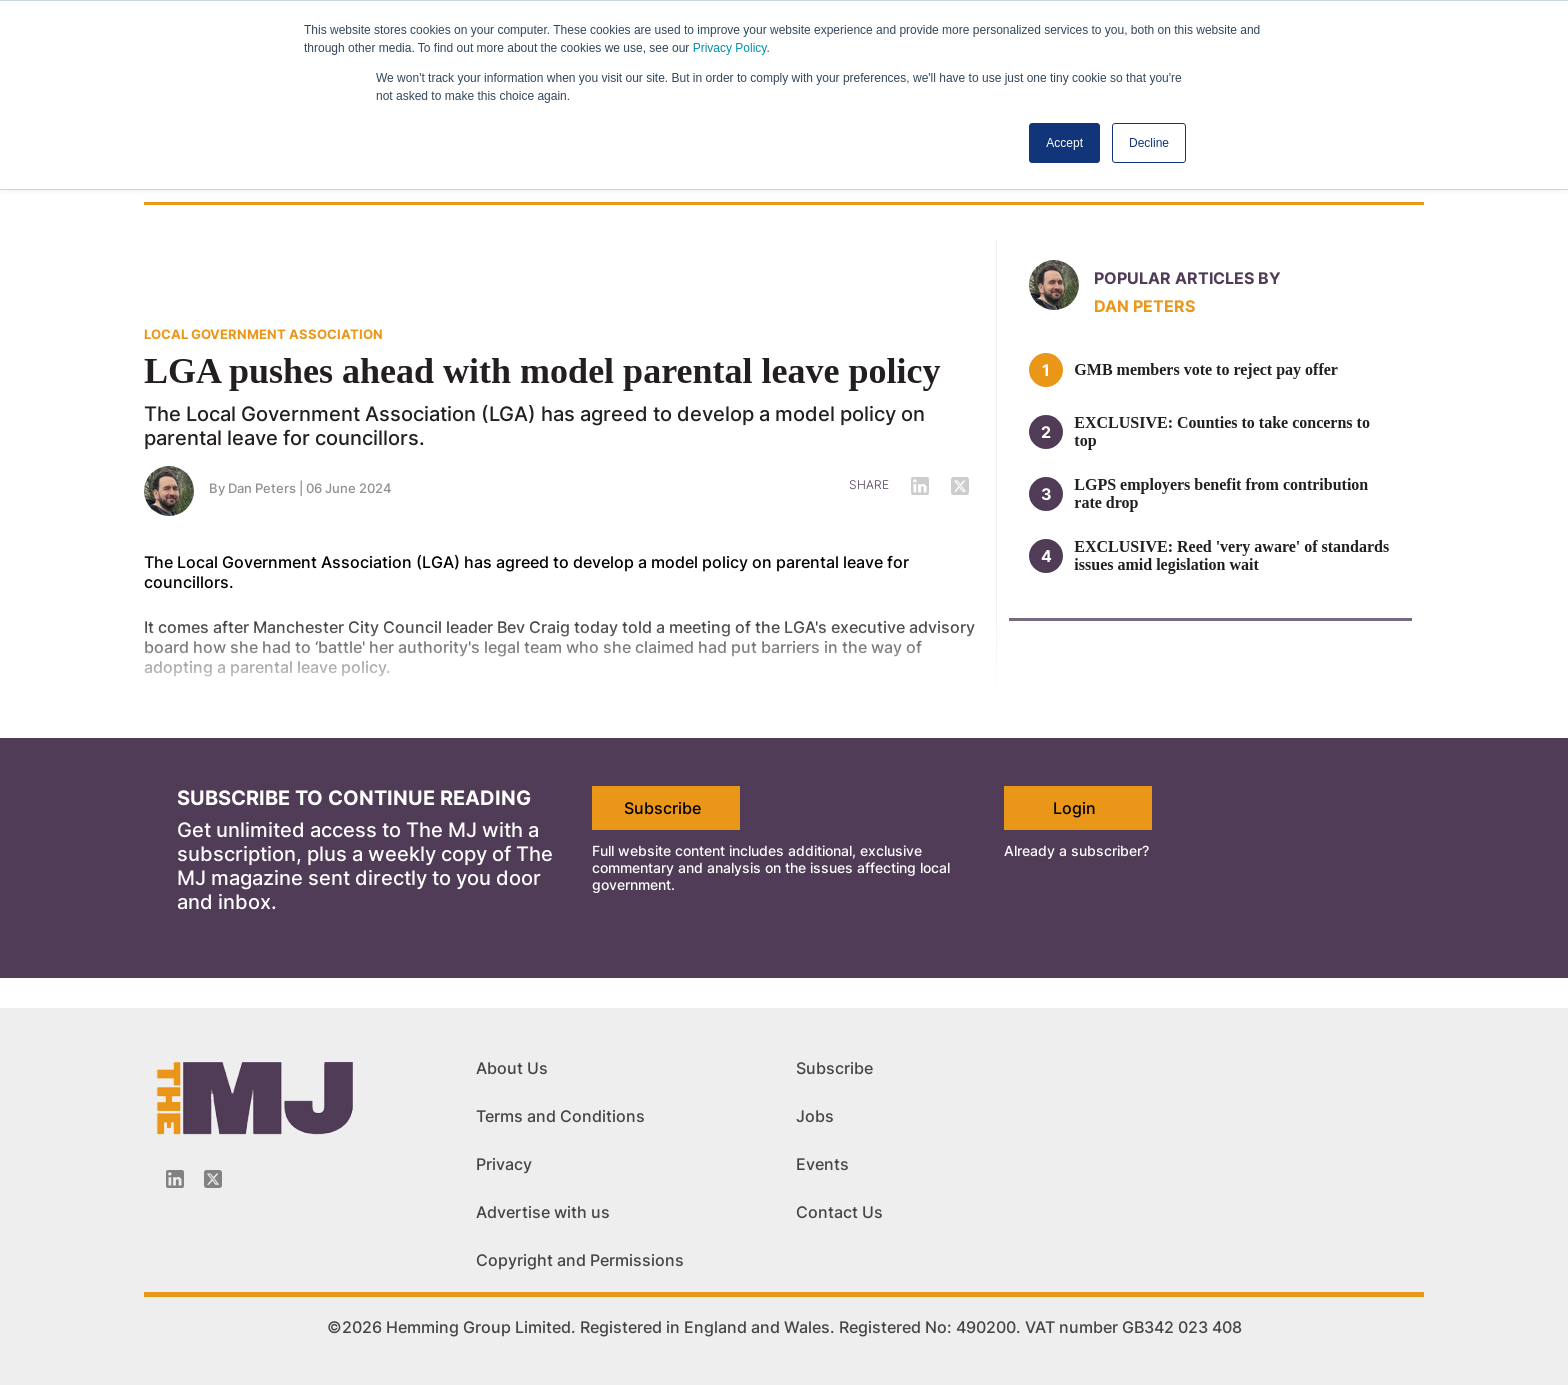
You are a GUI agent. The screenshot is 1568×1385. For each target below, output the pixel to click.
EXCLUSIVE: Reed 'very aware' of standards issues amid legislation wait (1231, 555)
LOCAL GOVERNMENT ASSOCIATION (263, 334)
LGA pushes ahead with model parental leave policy (542, 371)
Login (1074, 808)
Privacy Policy (730, 48)
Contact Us (839, 1212)
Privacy (504, 1164)
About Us (512, 1068)
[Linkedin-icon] (175, 1179)
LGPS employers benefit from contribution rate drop (1221, 493)
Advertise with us (543, 1212)
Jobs (815, 1116)
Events (822, 1164)
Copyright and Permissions (580, 1260)
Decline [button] (1149, 143)
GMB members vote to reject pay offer (1206, 369)
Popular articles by (1187, 278)
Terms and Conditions (560, 1116)
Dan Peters (1144, 306)
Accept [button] (1064, 143)
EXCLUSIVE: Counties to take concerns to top (1222, 431)
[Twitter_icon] (213, 1179)
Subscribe (662, 808)
